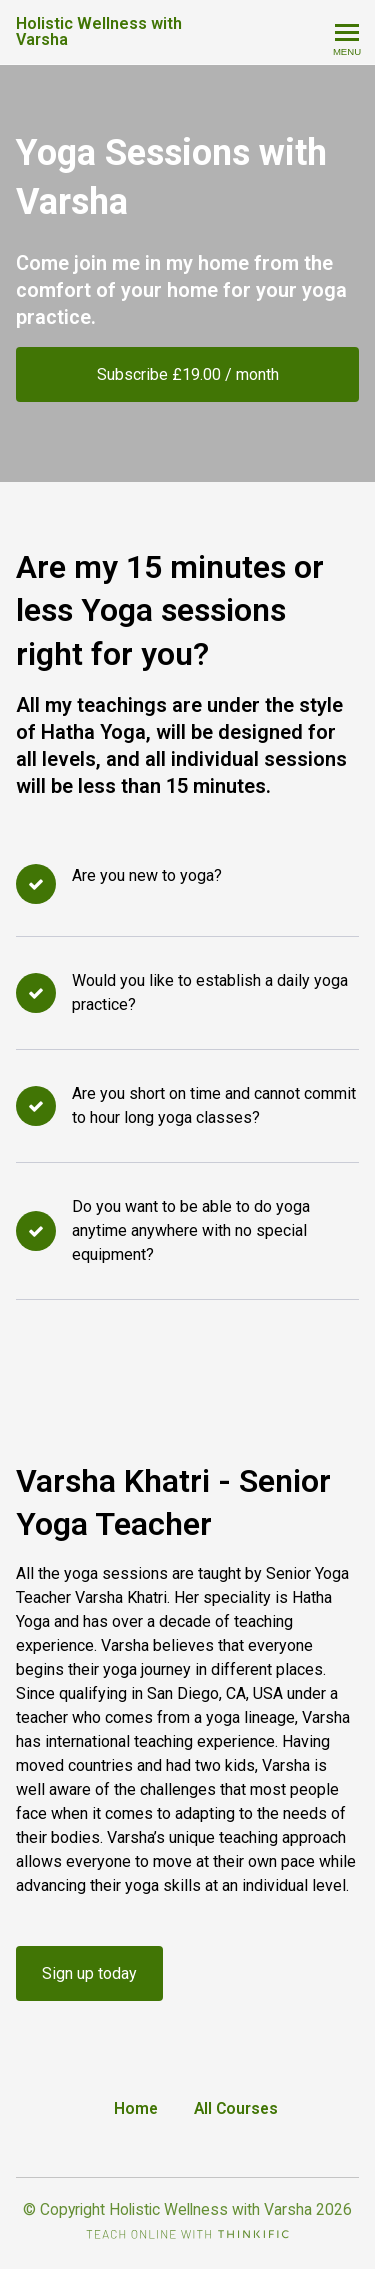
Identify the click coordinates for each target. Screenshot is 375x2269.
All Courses (236, 2108)
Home (136, 2108)
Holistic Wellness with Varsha (99, 32)
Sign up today (89, 1973)
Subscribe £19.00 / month (188, 374)
